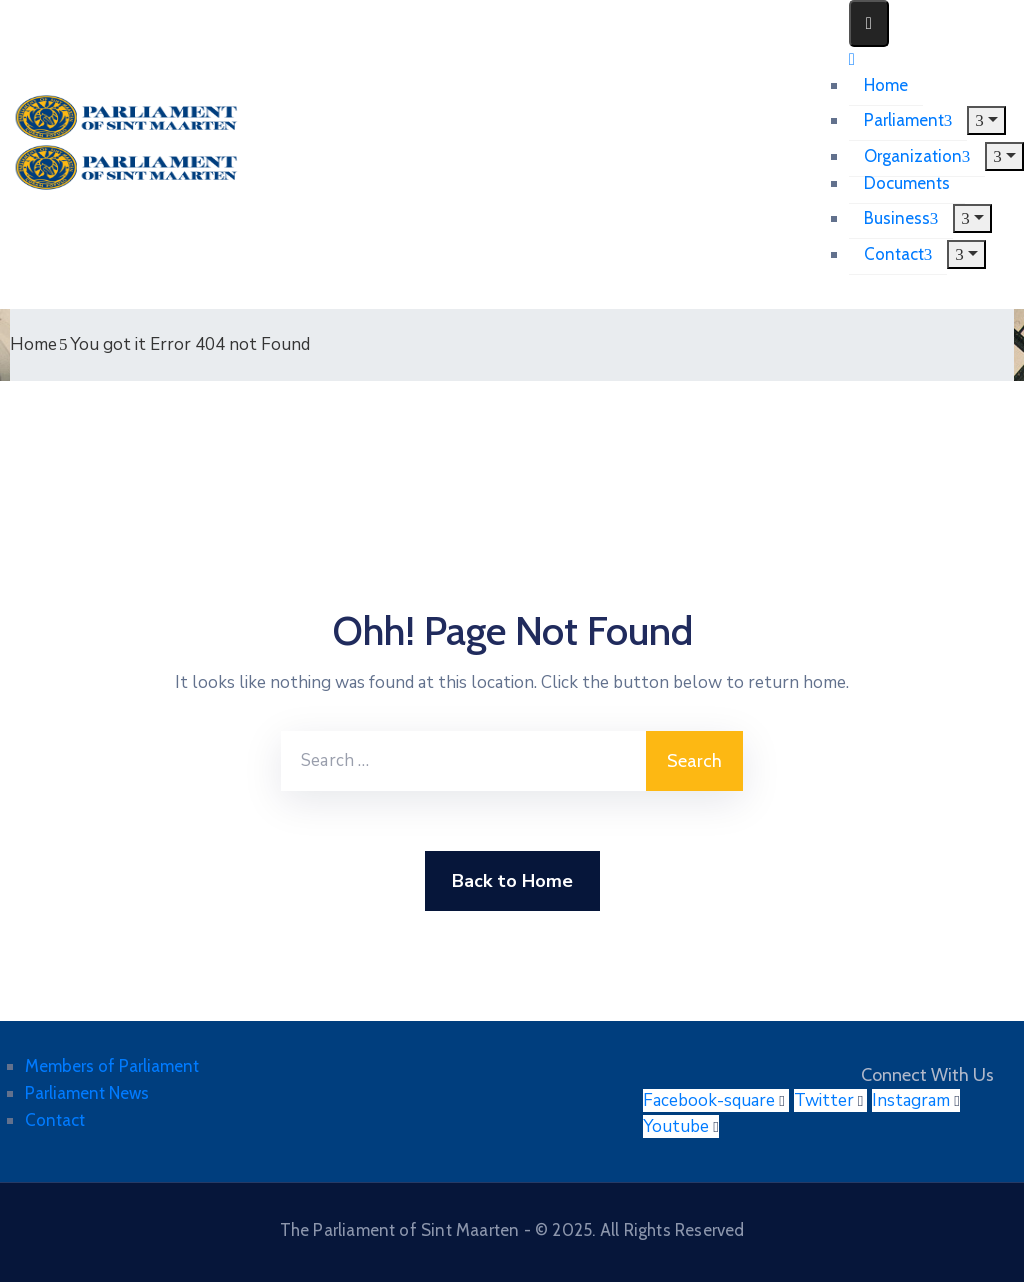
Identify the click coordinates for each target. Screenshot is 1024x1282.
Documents (907, 183)
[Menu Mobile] (869, 23)
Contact (898, 254)
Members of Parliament (112, 1066)
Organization (917, 156)
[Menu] (986, 120)
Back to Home (512, 881)
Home (886, 85)
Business (901, 218)
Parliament (908, 120)
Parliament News (87, 1093)
